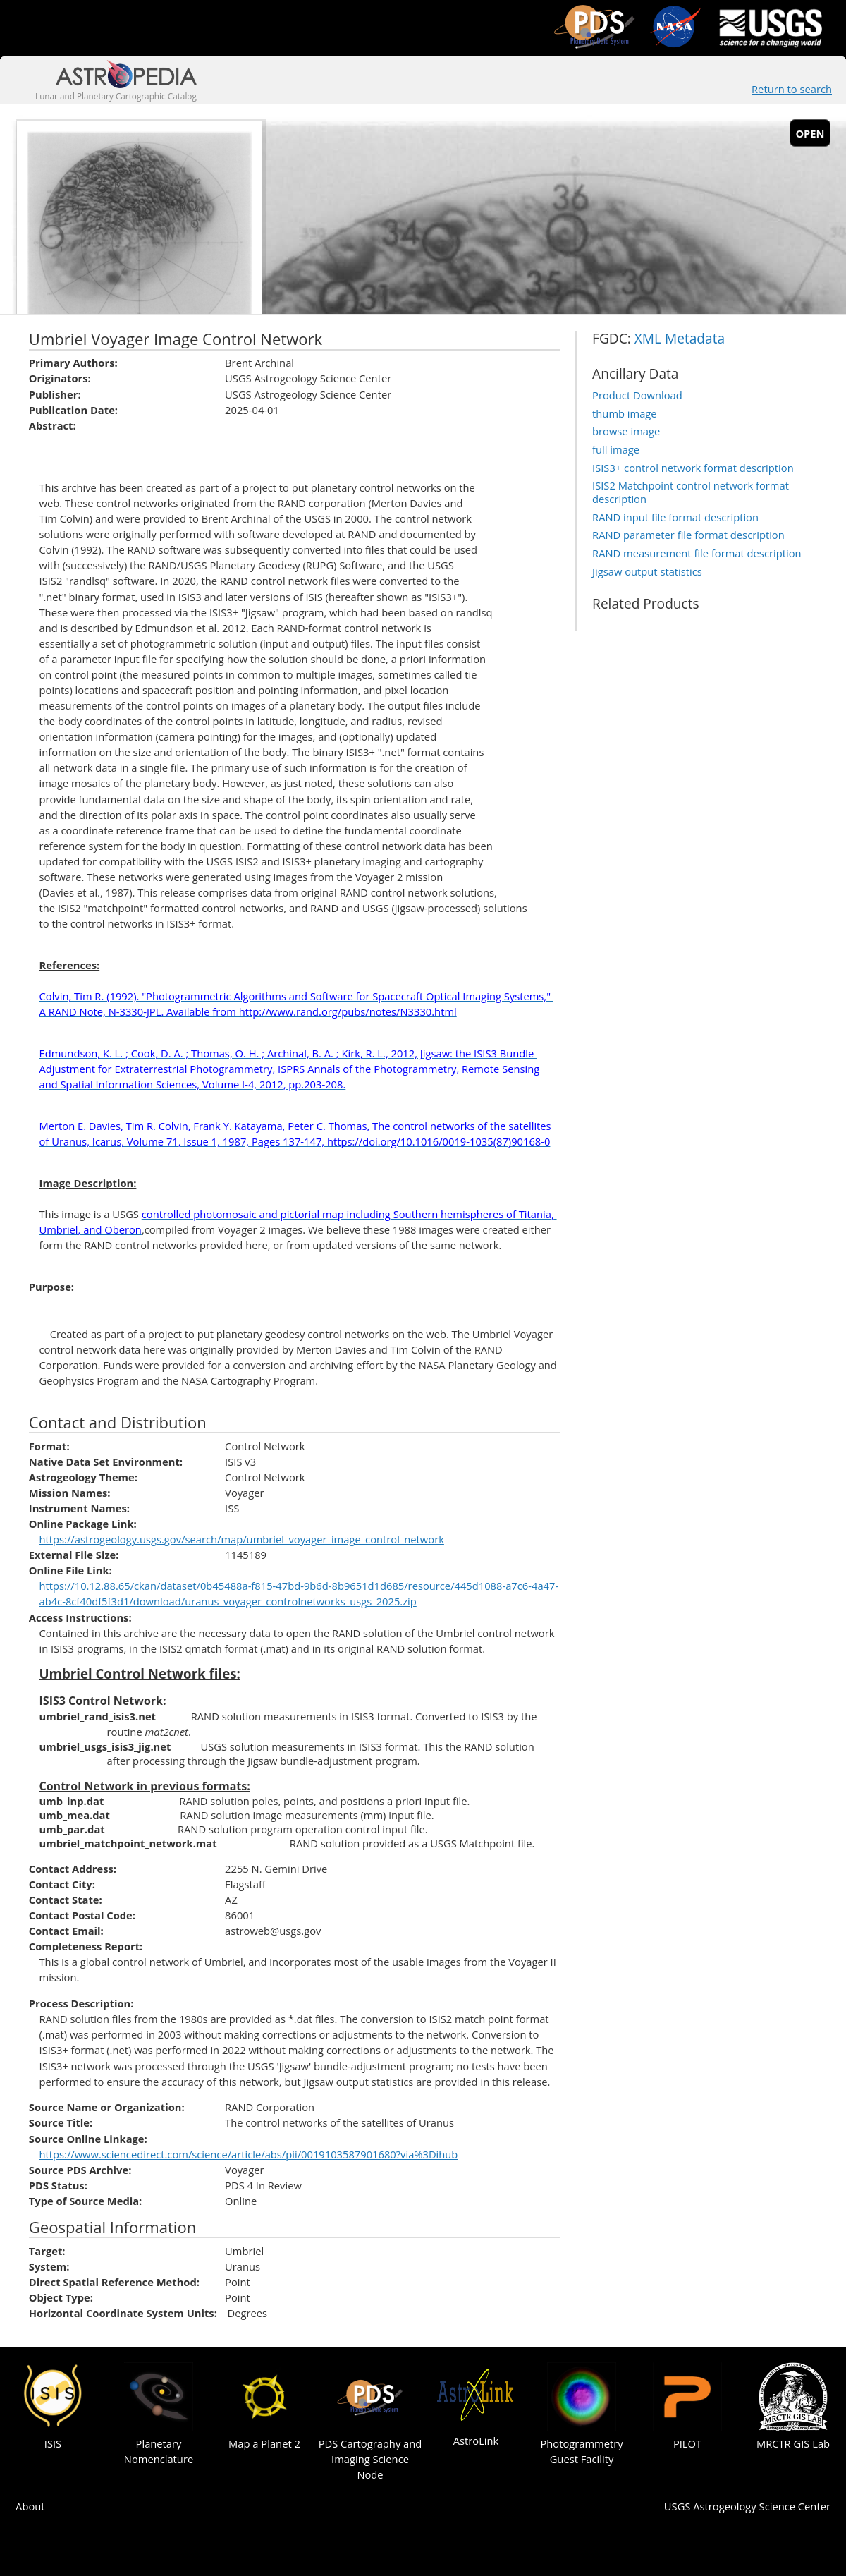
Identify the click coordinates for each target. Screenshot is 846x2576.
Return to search (792, 89)
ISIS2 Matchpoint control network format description (690, 491)
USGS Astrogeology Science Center (747, 2506)
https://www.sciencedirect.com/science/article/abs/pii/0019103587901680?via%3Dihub (248, 2154)
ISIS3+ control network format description (693, 468)
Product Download (637, 395)
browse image (626, 431)
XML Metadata (679, 338)
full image (615, 449)
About (30, 2506)
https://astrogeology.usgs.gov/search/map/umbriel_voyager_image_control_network (241, 1539)
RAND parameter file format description (688, 535)
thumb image (624, 413)
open (809, 133)
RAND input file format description (675, 517)
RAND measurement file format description (696, 553)
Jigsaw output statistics (647, 571)
